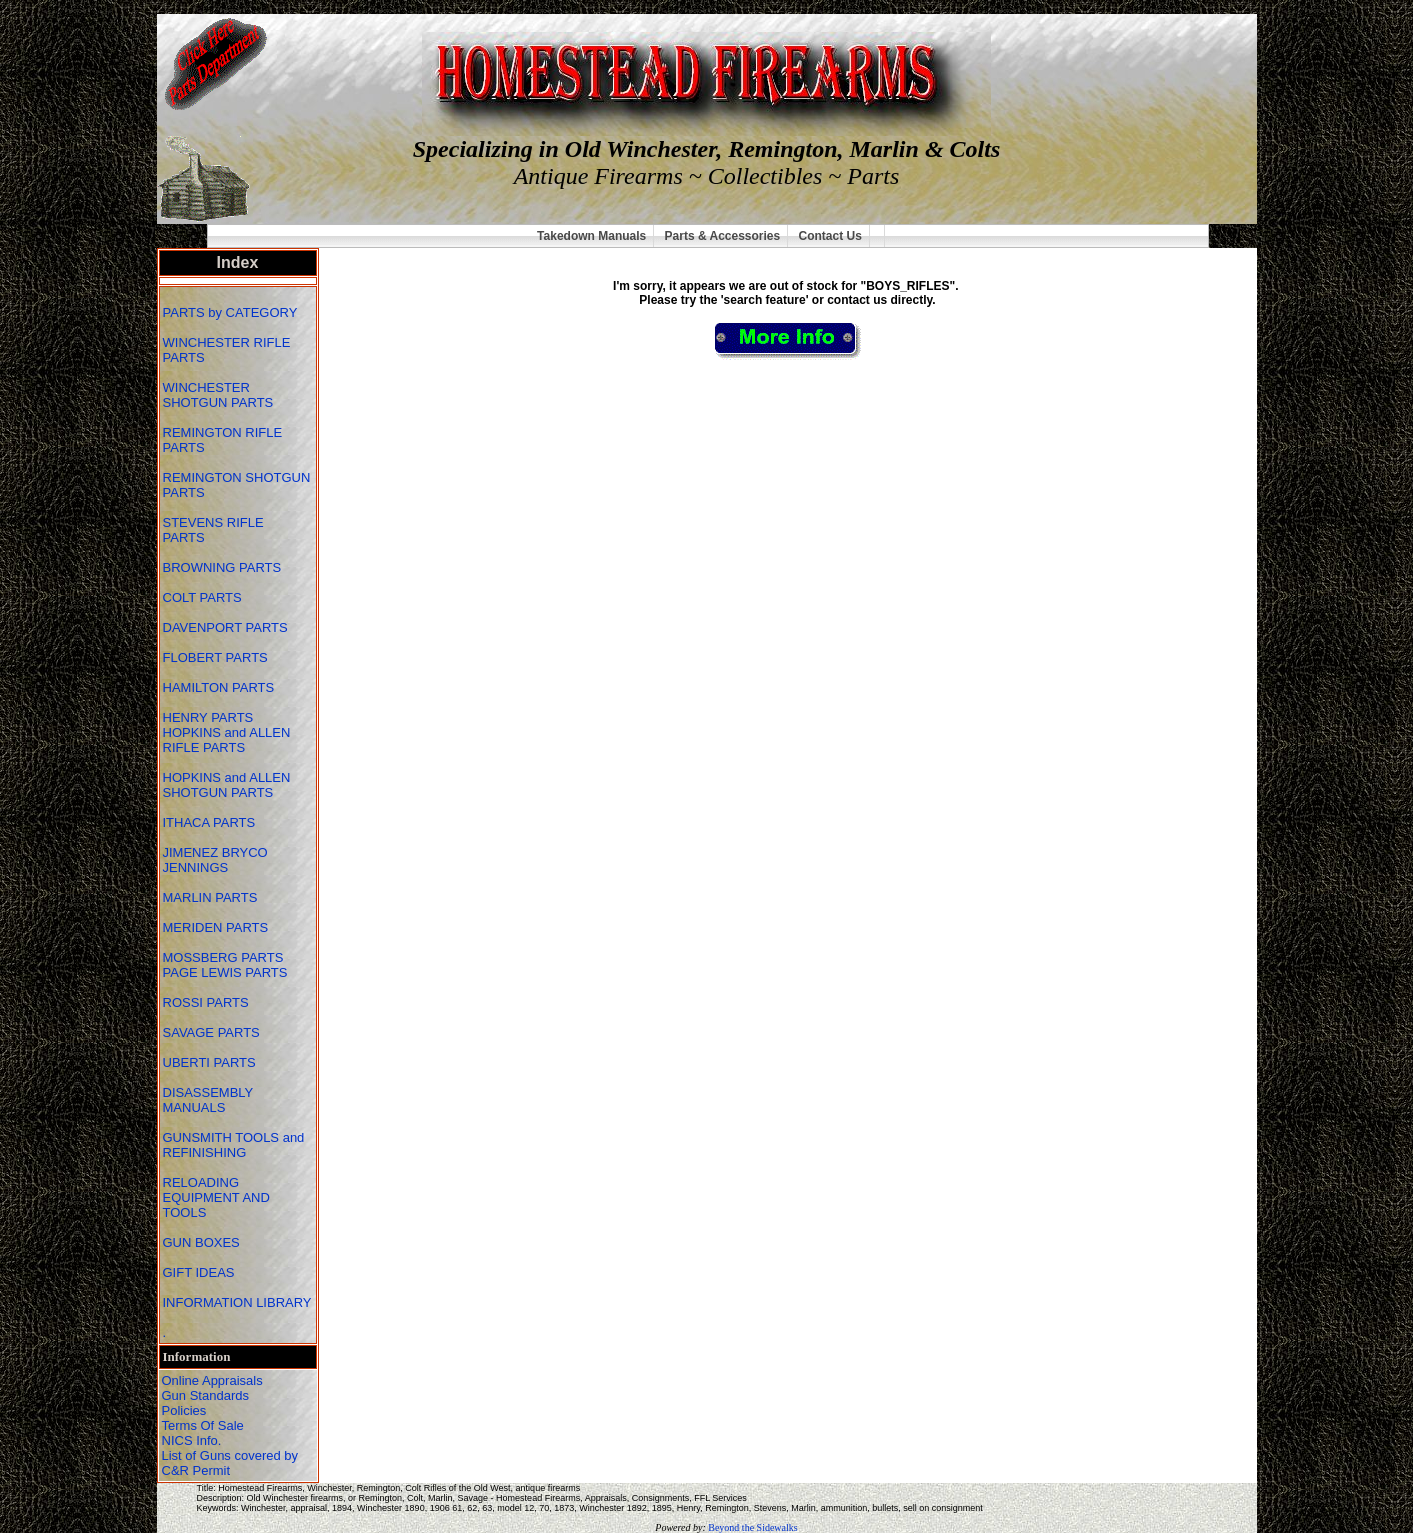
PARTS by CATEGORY (232, 312)
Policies (184, 1410)
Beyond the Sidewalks (752, 1527)
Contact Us (830, 236)
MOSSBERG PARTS (223, 957)
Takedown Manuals (591, 236)
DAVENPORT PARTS (225, 627)
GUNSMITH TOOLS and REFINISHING (234, 1145)
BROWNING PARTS (222, 567)
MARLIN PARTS (212, 897)
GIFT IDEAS (201, 1272)
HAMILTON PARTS (219, 687)
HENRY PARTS (210, 717)
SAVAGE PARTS (213, 1032)
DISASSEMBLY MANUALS (208, 1100)
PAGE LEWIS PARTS (227, 972)
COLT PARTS (202, 597)
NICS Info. (192, 1440)
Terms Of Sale (203, 1425)
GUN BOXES (203, 1242)
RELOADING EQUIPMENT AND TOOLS (216, 1197)
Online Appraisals (212, 1380)
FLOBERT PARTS (215, 657)
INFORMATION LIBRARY (237, 1302)
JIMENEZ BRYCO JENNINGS (215, 860)
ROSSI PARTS (206, 1002)
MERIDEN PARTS (217, 927)
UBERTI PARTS (211, 1062)
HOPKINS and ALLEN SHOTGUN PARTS (227, 785)
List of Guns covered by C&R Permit (230, 1463)
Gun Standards (205, 1395)
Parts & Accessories (723, 236)
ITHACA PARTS (211, 822)
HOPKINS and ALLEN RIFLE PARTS (227, 740)
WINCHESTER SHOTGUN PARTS (220, 395)
